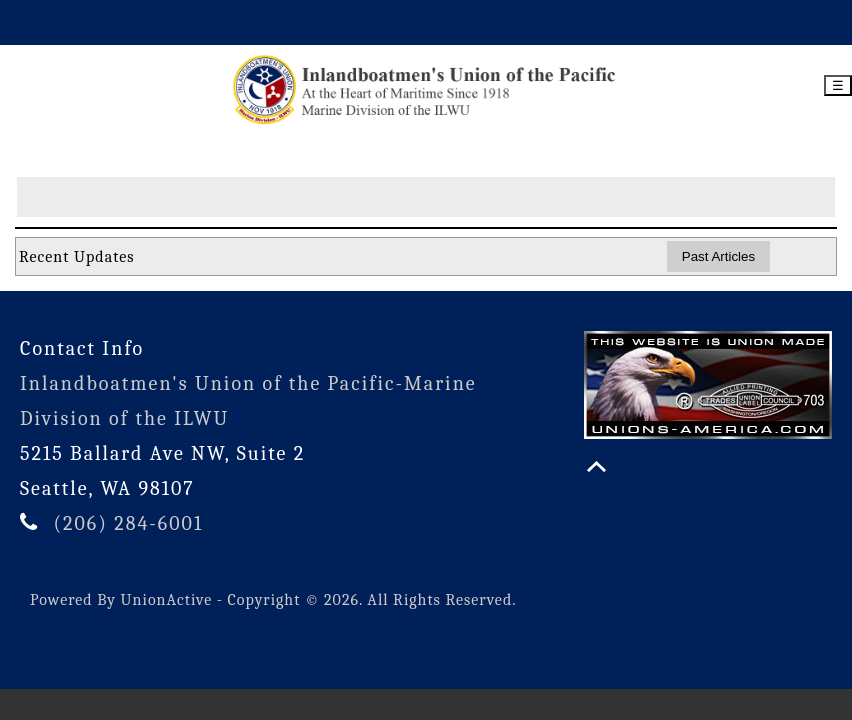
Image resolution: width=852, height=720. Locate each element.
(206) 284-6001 (128, 523)
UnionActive (167, 600)
